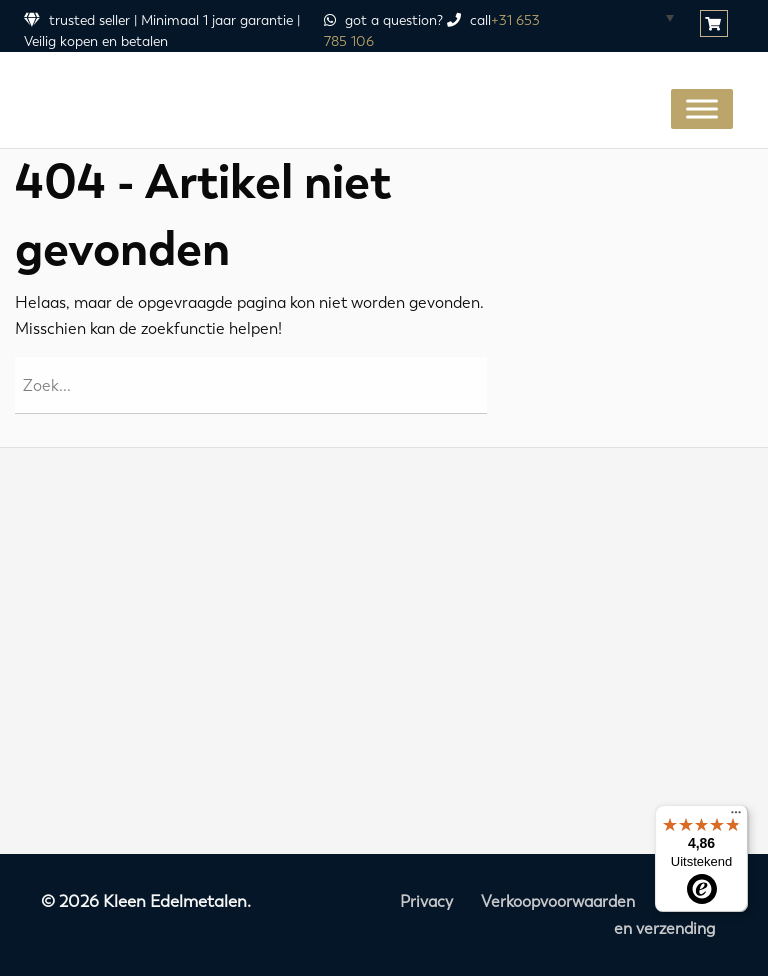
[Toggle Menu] (702, 108)
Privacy (426, 901)
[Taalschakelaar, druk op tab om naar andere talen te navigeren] (654, 17)
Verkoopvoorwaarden (558, 901)
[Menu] (736, 817)
